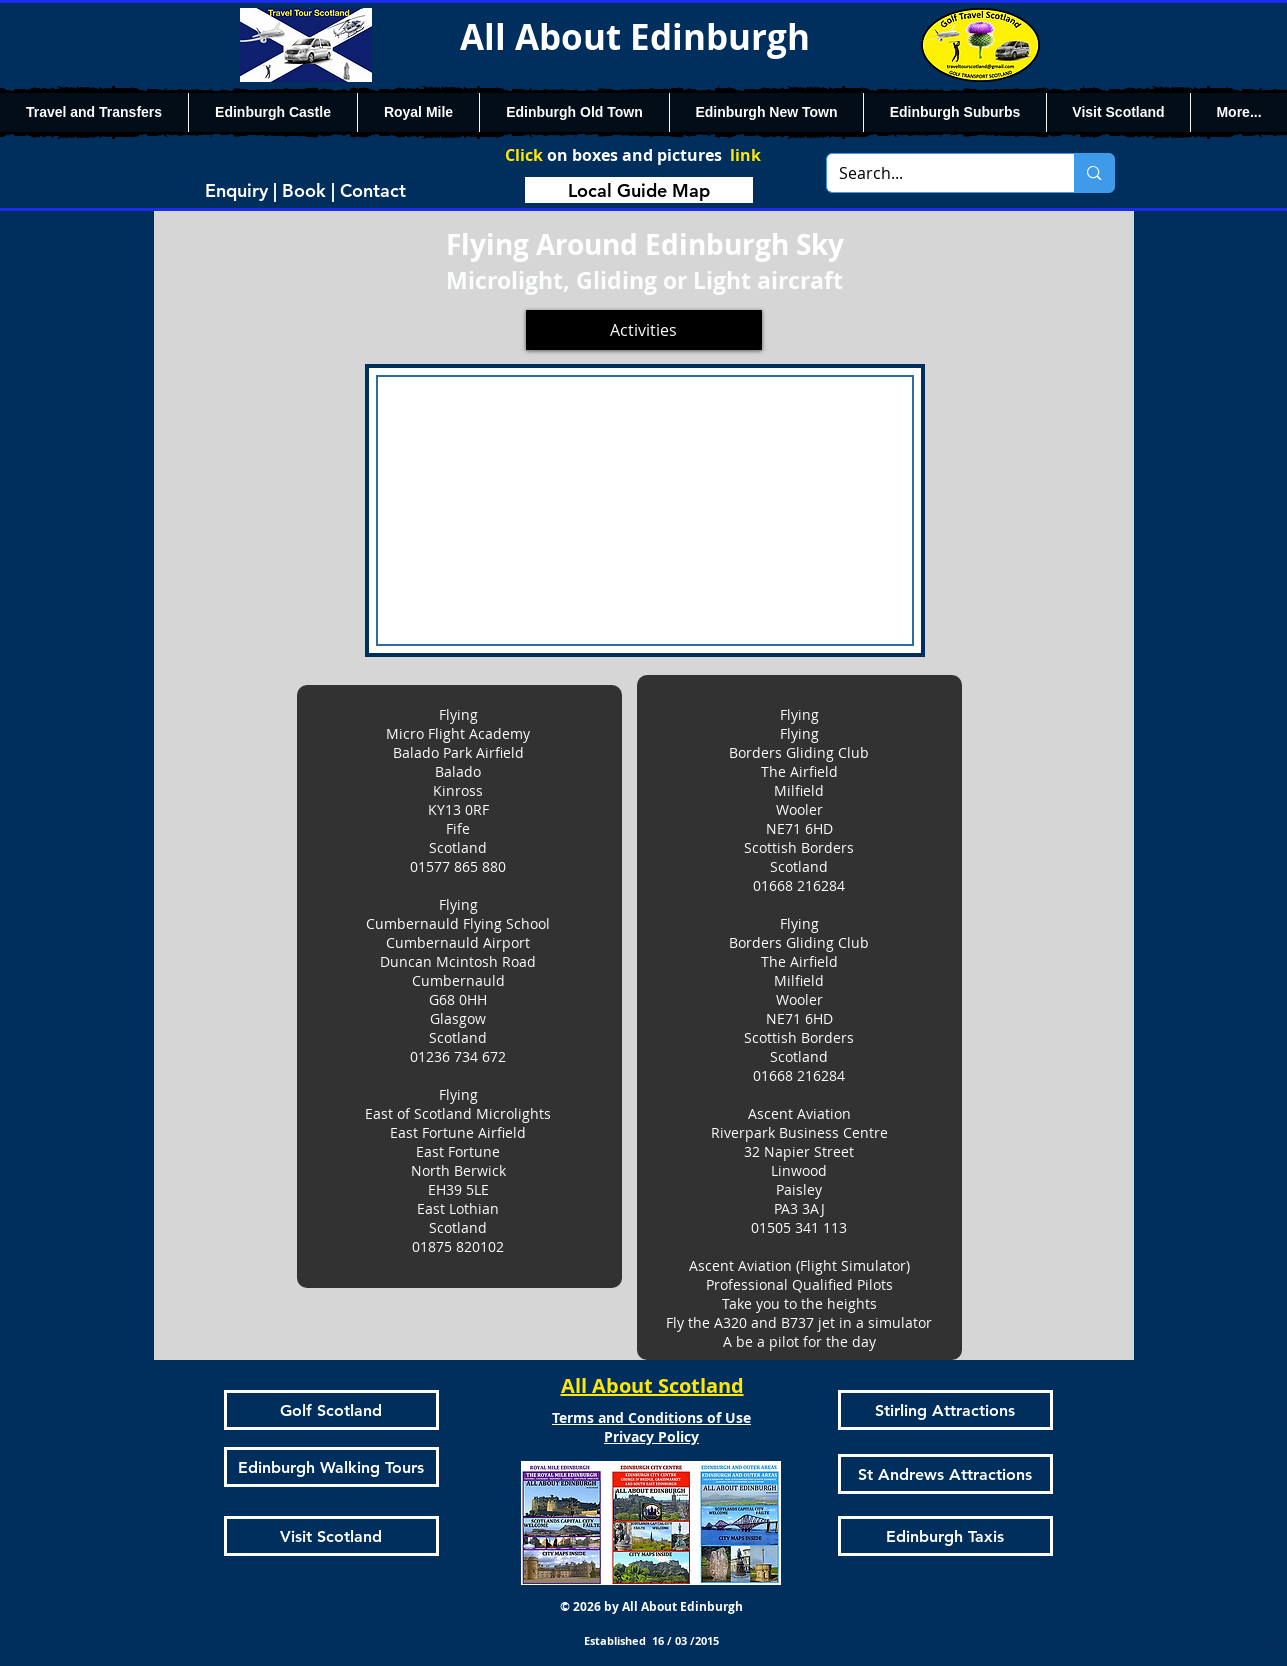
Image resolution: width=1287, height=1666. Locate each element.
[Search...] (936, 173)
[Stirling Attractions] (945, 1410)
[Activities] (644, 330)
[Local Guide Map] (639, 190)
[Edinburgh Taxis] (945, 1536)
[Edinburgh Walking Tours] (331, 1467)
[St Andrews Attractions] (945, 1474)
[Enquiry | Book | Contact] (306, 190)
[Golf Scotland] (331, 1410)
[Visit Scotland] (331, 1536)
